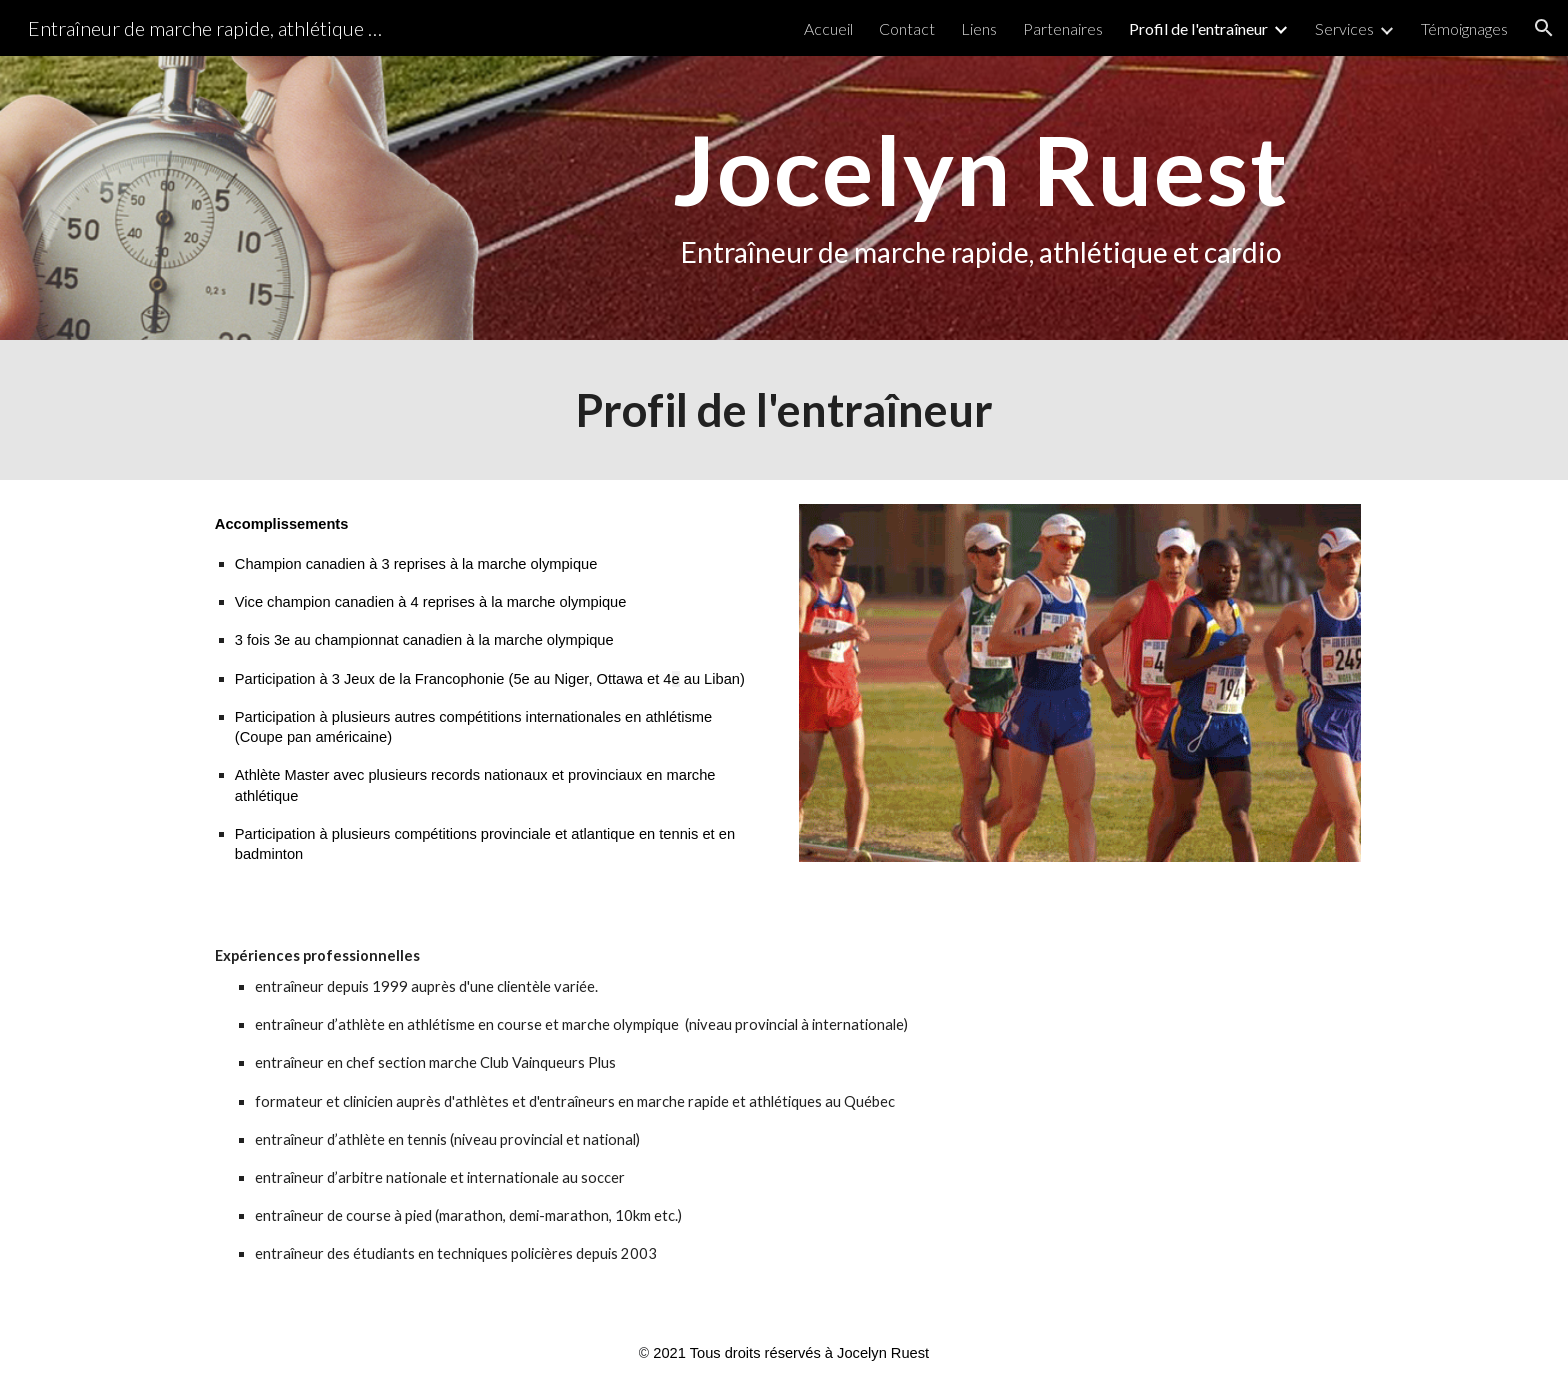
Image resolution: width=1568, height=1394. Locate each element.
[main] (981, 198)
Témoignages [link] (1464, 28)
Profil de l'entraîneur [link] (1198, 28)
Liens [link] (979, 28)
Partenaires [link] (1063, 28)
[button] (1544, 28)
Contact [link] (907, 28)
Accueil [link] (828, 28)
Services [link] (1344, 28)
